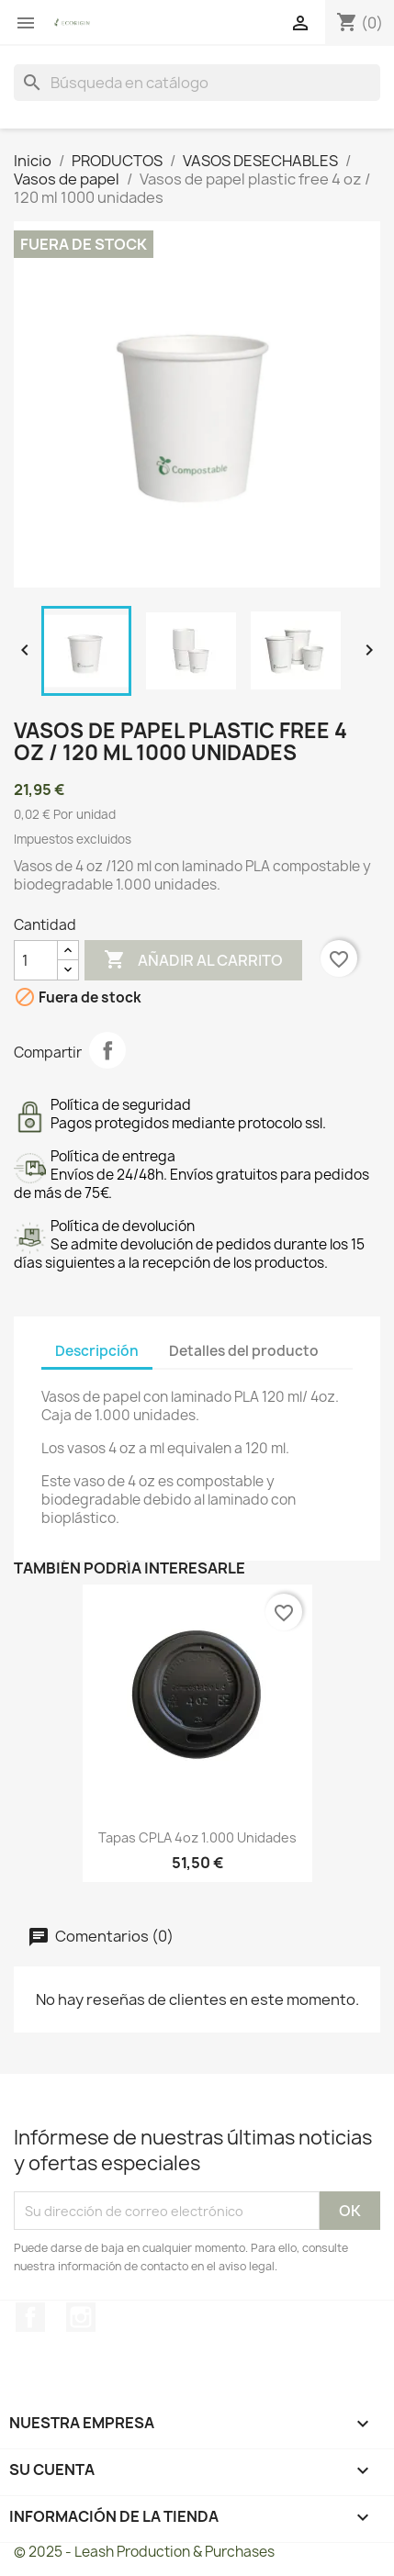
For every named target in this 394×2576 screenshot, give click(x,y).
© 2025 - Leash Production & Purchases (144, 2551)
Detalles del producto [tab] (244, 1351)
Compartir (107, 1050)
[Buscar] (197, 82)
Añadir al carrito (193, 960)
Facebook (30, 2317)
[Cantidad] (36, 960)
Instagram (81, 2317)
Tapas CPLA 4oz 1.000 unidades (197, 1837)
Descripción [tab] (97, 1351)
